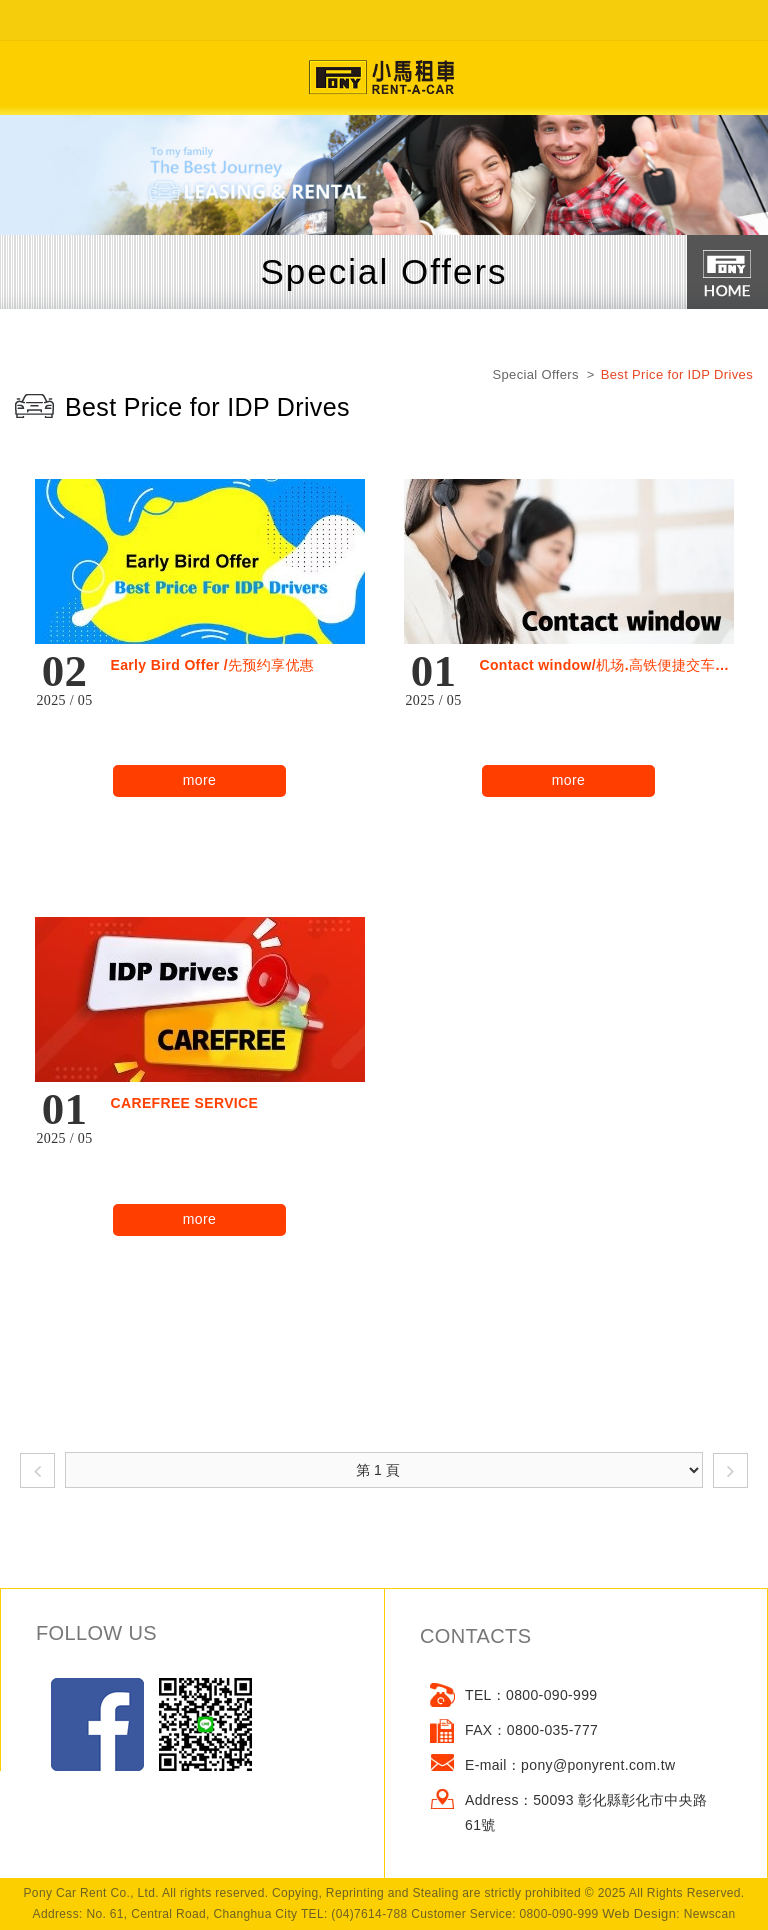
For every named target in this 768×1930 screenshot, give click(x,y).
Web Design (639, 1913)
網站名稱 (384, 77)
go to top (384, 1910)
